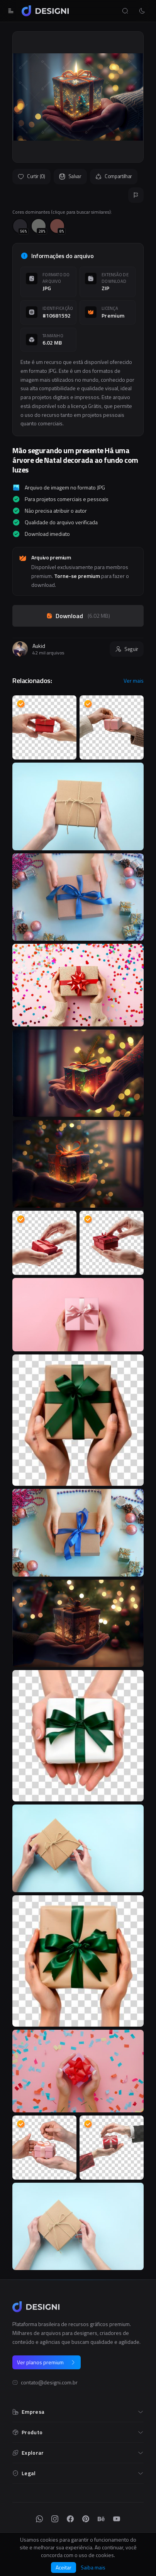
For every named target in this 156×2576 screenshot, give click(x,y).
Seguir (126, 649)
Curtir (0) (31, 176)
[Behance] (101, 2519)
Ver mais (134, 681)
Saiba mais (93, 2567)
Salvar (70, 176)
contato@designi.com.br (49, 2382)
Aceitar (63, 2567)
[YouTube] (117, 2519)
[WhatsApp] (39, 2519)
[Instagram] (55, 2519)
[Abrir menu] (11, 11)
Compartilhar (113, 176)
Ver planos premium (46, 2362)
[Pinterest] (86, 2519)
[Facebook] (70, 2519)
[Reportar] (136, 195)
